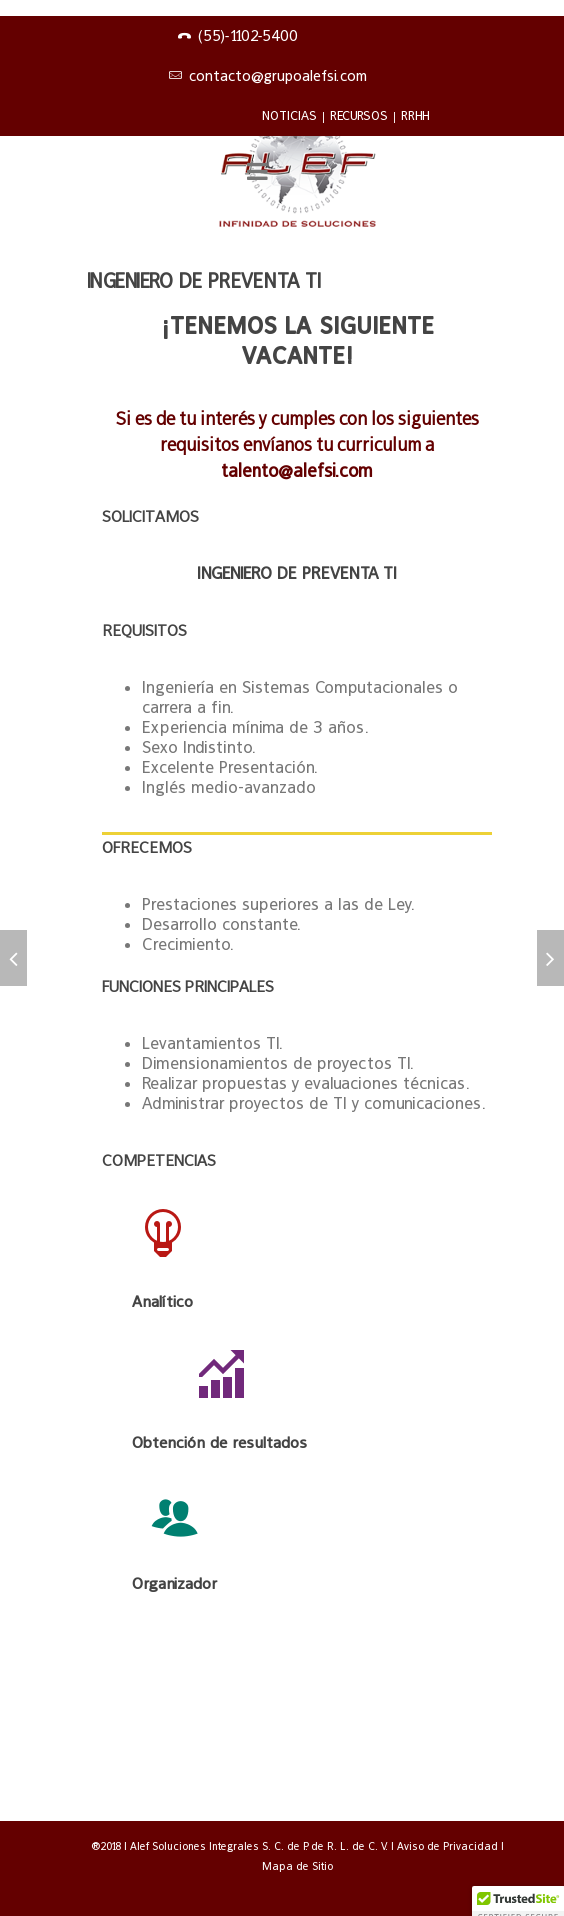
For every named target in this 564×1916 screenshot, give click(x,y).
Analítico (162, 1301)
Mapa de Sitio (297, 1866)
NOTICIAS (289, 115)
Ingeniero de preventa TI (204, 281)
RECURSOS (359, 115)
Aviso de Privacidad (449, 1846)
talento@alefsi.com (297, 470)
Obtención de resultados (219, 1442)
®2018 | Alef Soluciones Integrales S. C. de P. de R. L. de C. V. (241, 1846)
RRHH (415, 115)
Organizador (174, 1583)
